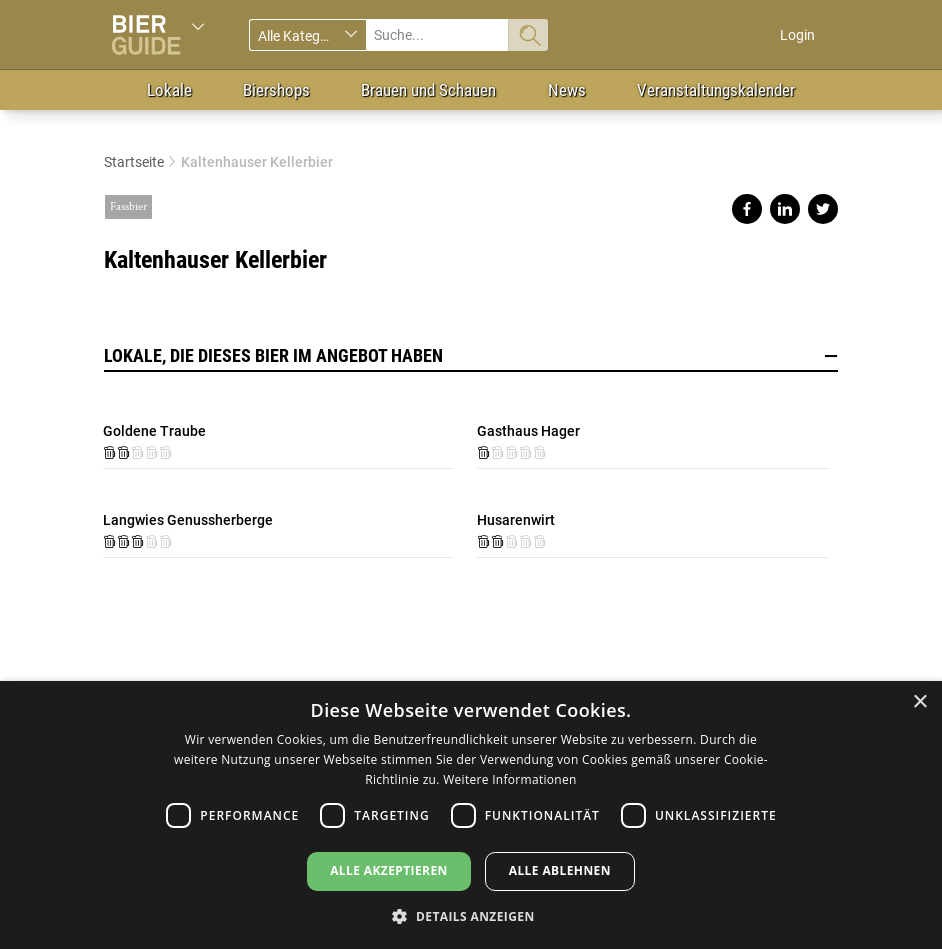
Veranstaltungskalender (716, 90)
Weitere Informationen (510, 779)
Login (797, 35)
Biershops (276, 90)
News (567, 90)
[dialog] (471, 815)
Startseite (134, 162)
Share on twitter (823, 209)
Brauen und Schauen (428, 90)
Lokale (169, 90)
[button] (470, 915)
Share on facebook (747, 209)
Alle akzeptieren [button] (389, 870)
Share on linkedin (785, 209)
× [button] (919, 702)
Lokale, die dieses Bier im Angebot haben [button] (471, 356)
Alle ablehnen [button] (560, 870)
